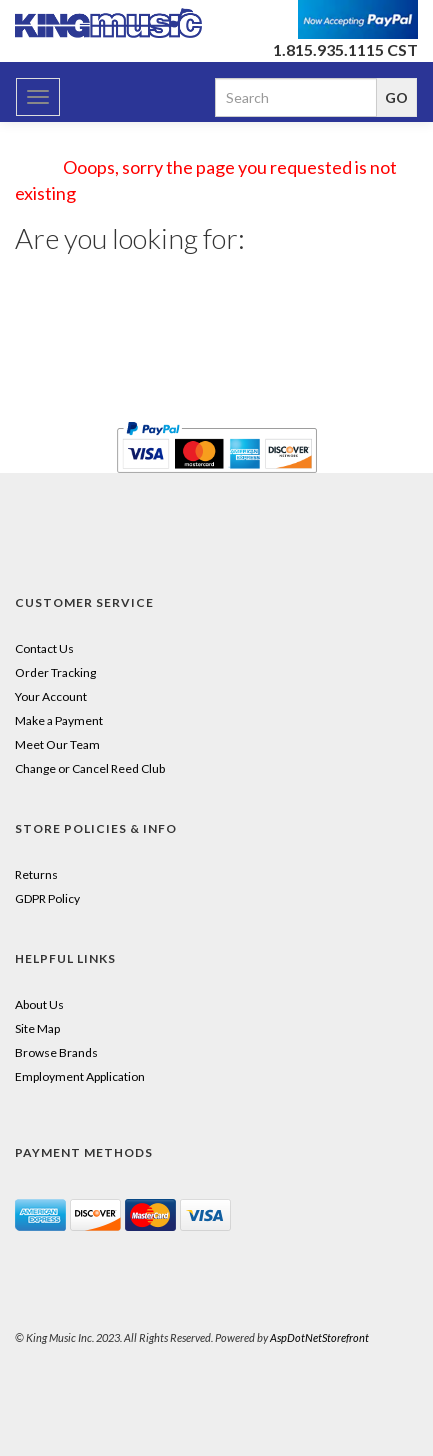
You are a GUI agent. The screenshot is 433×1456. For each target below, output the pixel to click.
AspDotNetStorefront (319, 1337)
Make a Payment (59, 720)
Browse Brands (56, 1052)
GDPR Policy (47, 898)
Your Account (51, 696)
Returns (36, 874)
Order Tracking (55, 672)
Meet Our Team (57, 744)
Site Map (37, 1028)
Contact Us (44, 648)
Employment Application (80, 1076)
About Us (39, 1004)
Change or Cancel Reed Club (90, 768)
